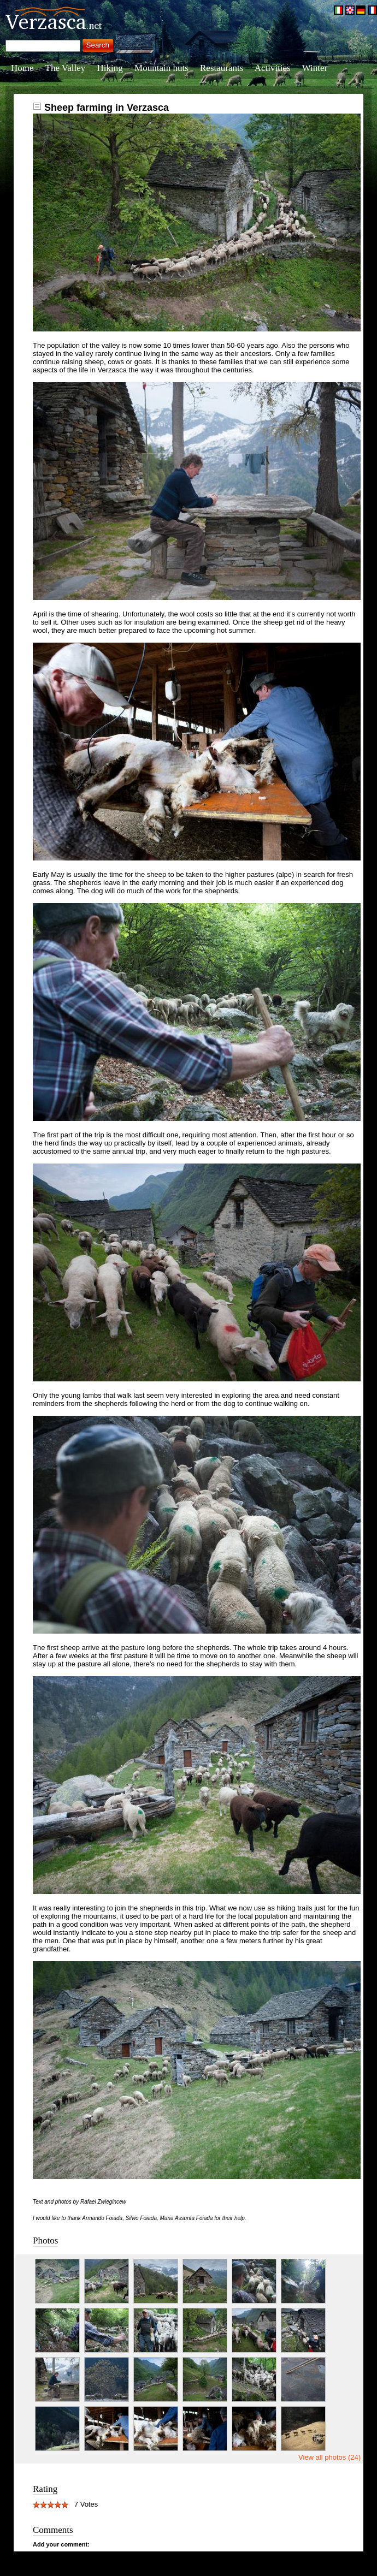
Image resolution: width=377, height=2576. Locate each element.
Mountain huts (161, 68)
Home (22, 68)
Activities (273, 68)
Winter (315, 68)
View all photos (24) (329, 2457)
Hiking (110, 68)
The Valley (65, 68)
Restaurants (221, 68)
